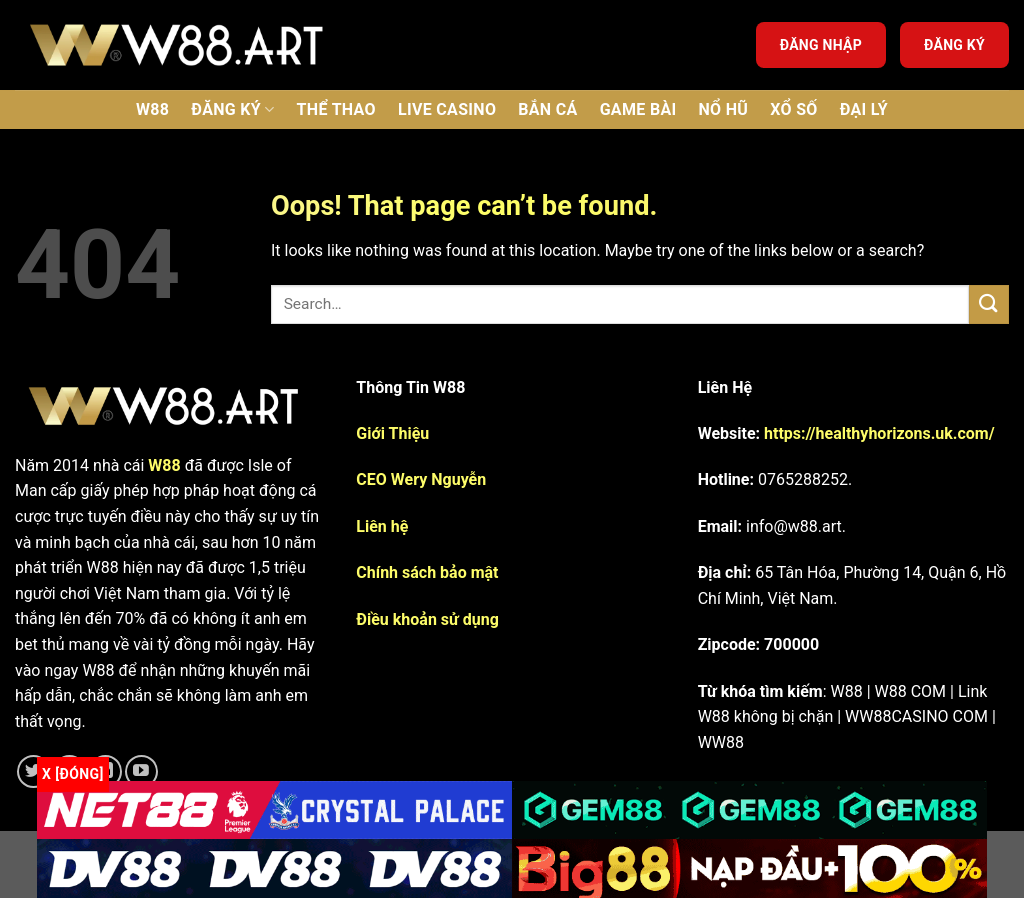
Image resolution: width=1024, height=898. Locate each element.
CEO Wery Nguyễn (421, 479)
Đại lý (864, 109)
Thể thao (336, 109)
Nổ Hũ (723, 109)
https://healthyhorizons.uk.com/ (879, 433)
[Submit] (989, 304)
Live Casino (447, 109)
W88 (152, 109)
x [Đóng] (73, 774)
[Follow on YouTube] (141, 771)
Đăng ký (954, 45)
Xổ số (793, 109)
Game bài (638, 109)
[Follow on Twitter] (33, 771)
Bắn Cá (547, 109)
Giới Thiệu (392, 433)
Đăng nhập (821, 45)
